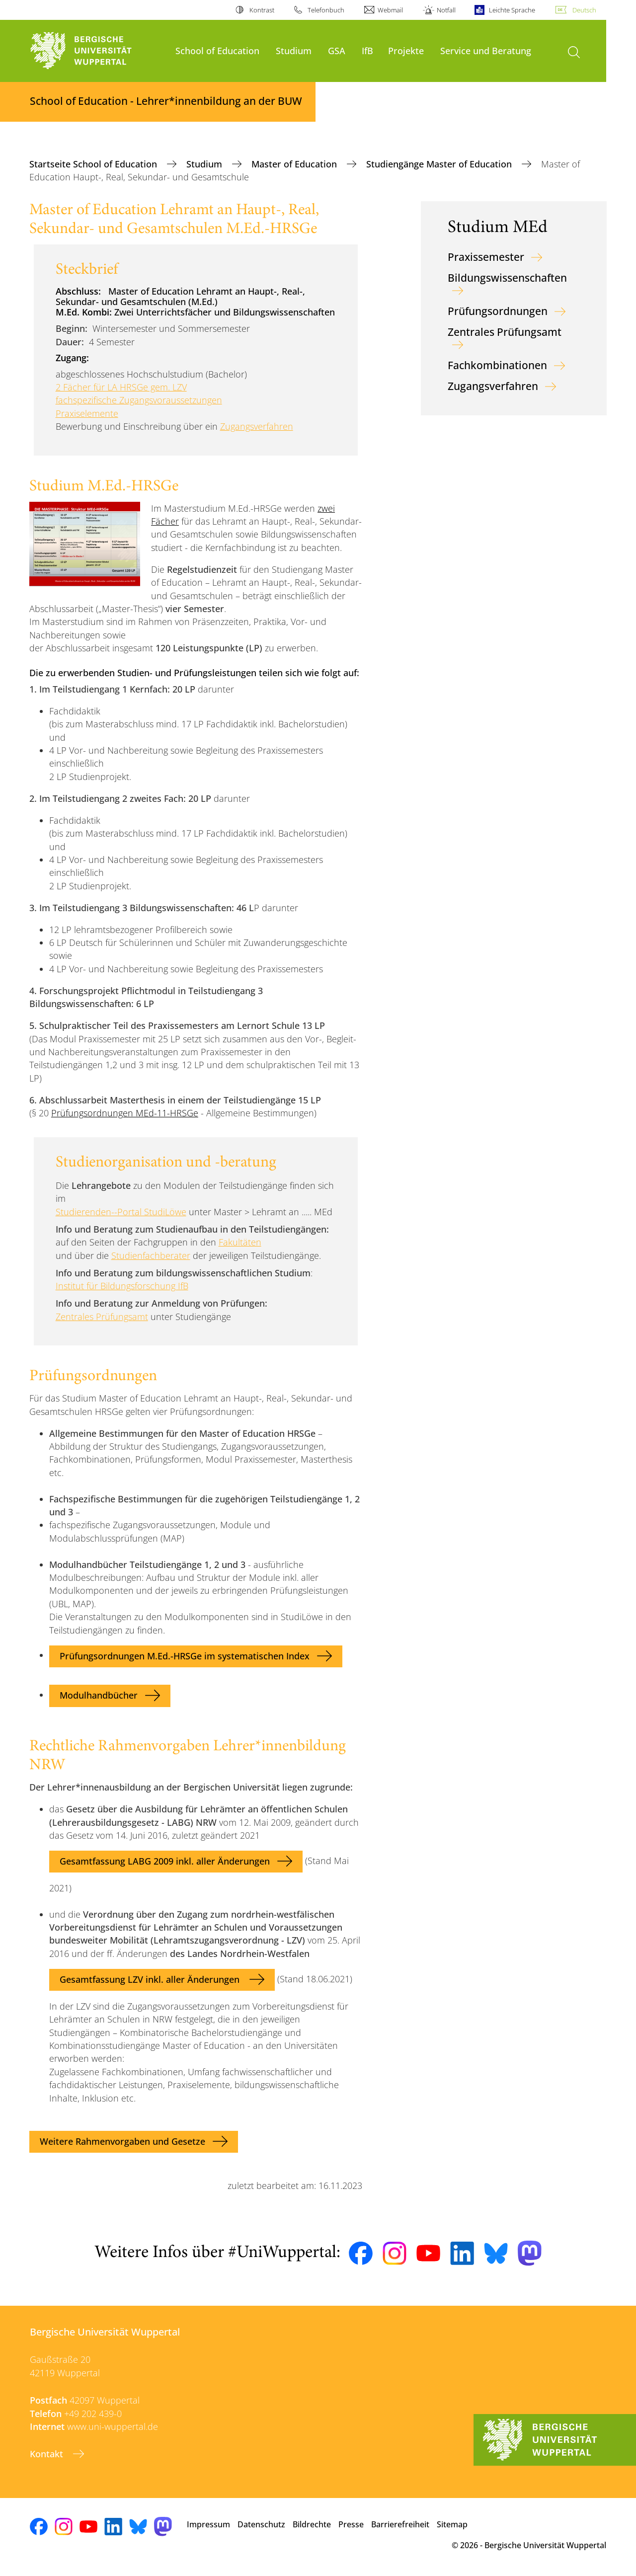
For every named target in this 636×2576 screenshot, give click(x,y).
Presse (351, 2524)
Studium (294, 50)
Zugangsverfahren (256, 426)
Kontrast (261, 9)
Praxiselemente (87, 413)
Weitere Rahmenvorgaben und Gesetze (122, 2141)
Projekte (406, 50)
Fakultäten (240, 1242)
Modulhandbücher (99, 1695)
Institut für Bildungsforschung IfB (122, 1286)
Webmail (390, 9)
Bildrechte (312, 2524)
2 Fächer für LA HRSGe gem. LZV (121, 387)
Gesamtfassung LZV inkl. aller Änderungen (151, 1979)
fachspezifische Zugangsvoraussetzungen (139, 400)
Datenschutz (261, 2524)
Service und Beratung (485, 50)
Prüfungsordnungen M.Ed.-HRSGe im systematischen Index (185, 1656)
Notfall (446, 9)
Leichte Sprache (512, 9)
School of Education (217, 50)
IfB (367, 50)
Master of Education (295, 164)
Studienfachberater (150, 1255)
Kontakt (48, 2454)
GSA (336, 50)
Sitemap (452, 2524)
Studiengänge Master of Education (440, 164)
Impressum (208, 2524)
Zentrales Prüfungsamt (102, 1317)
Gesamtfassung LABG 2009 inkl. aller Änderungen (165, 1861)
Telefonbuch (326, 9)
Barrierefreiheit (400, 2524)
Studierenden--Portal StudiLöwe (121, 1212)
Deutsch (584, 9)
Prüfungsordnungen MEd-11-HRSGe (124, 1113)
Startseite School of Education (94, 164)
